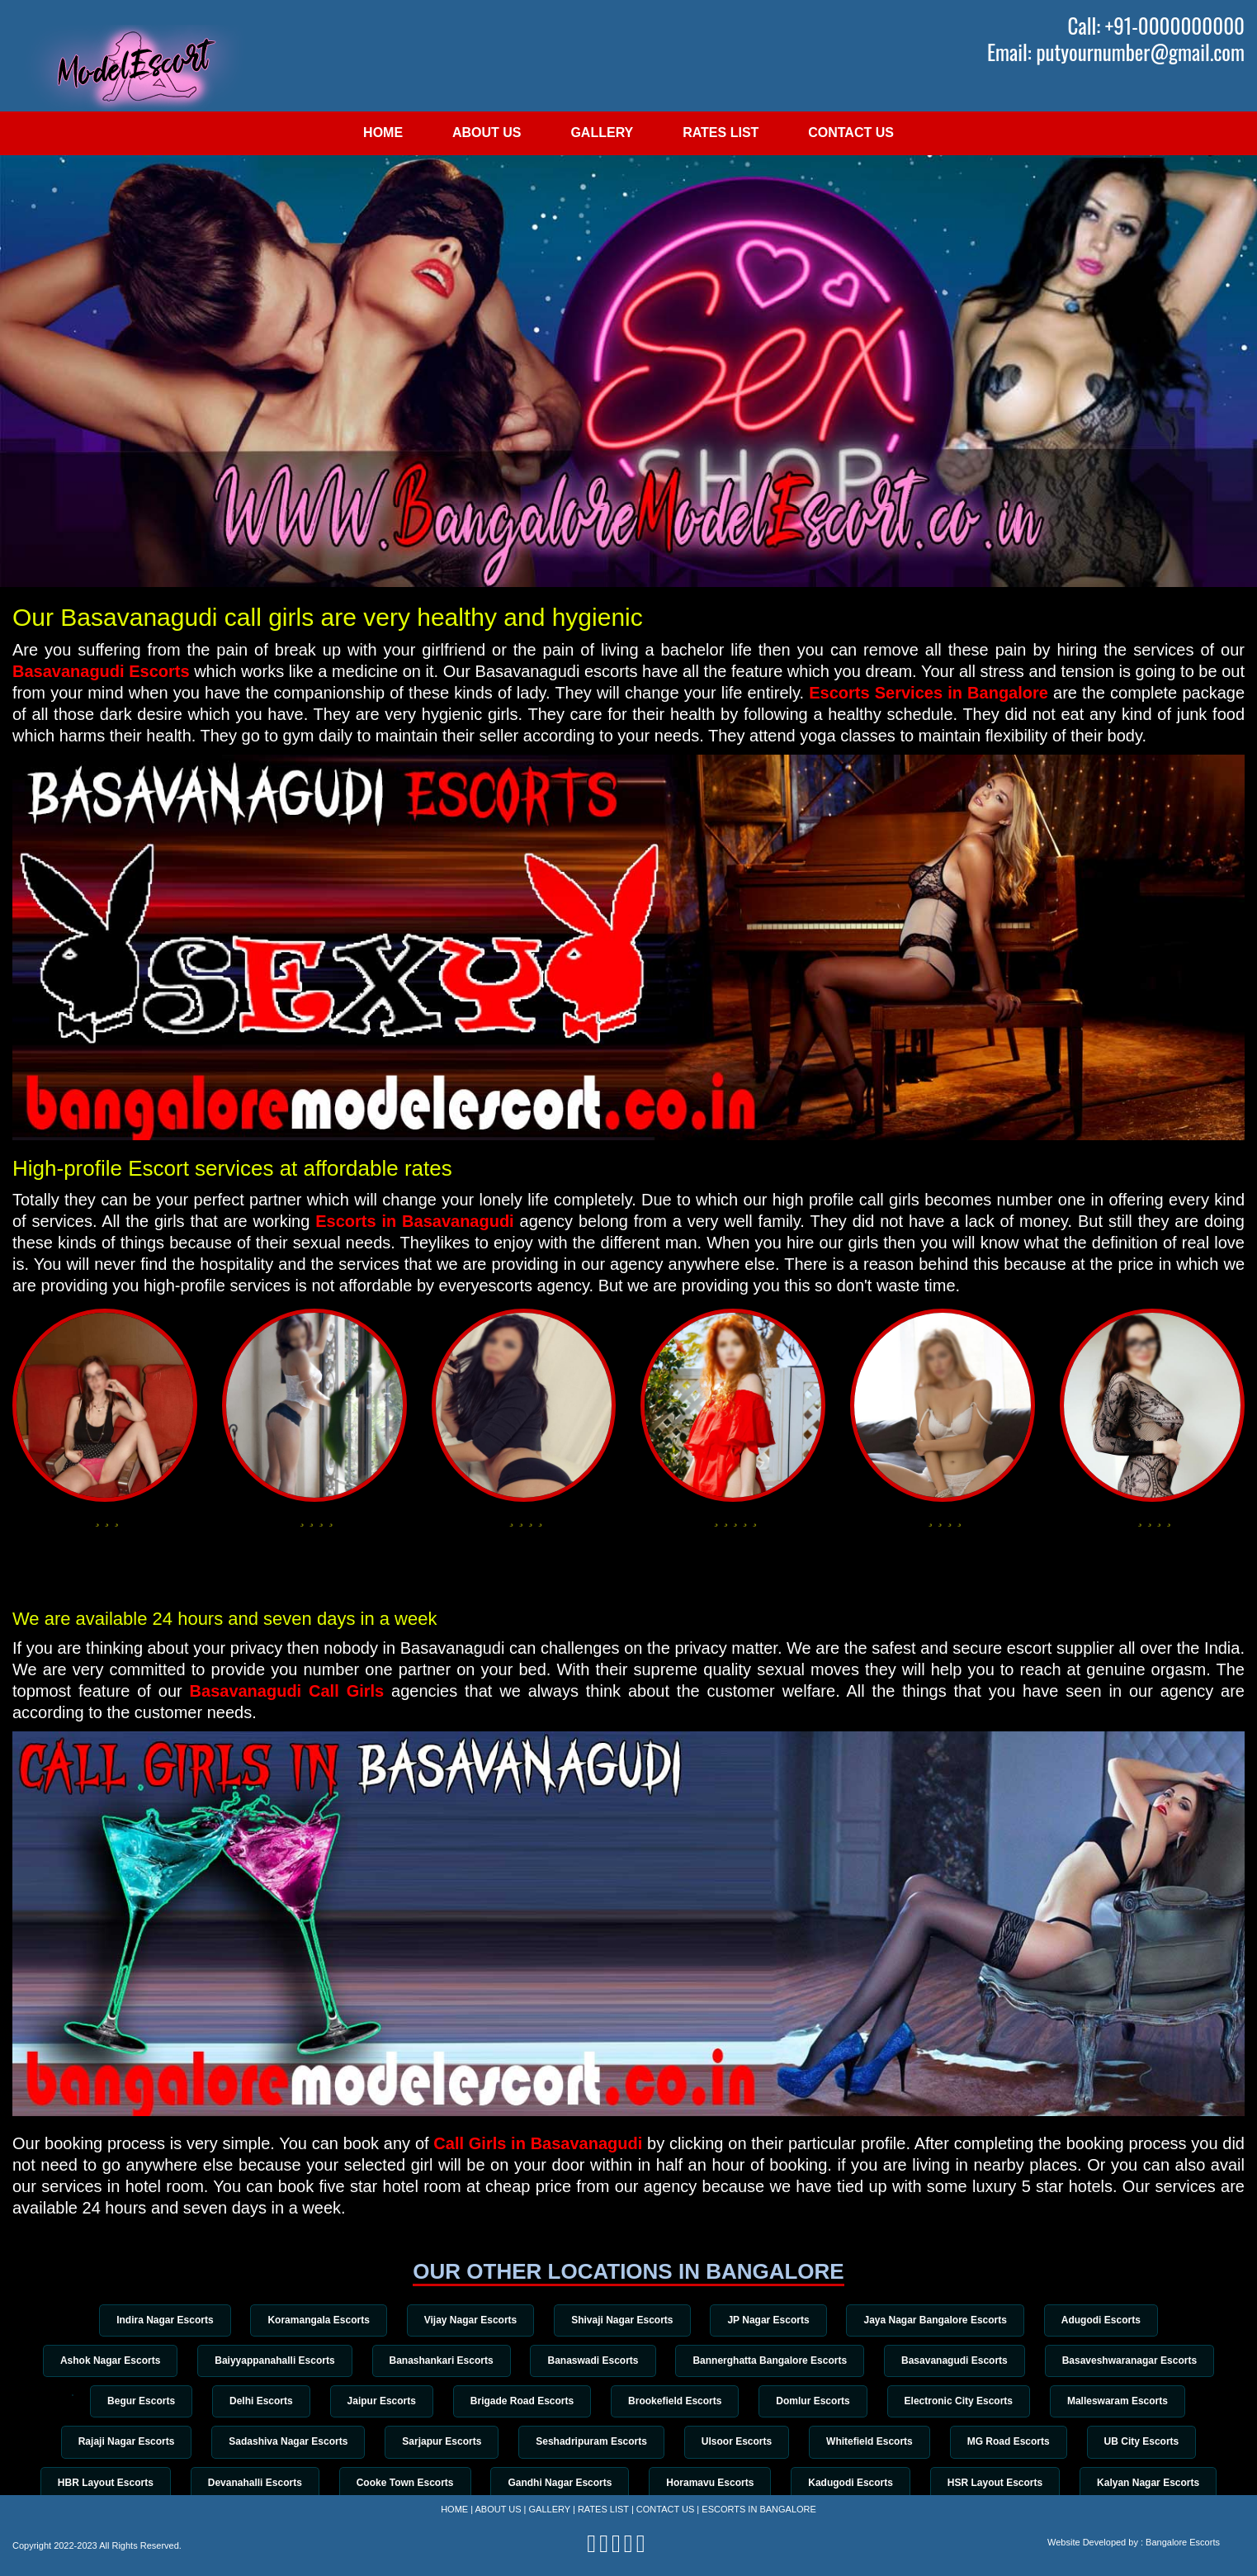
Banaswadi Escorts (592, 2360)
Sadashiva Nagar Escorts (288, 2441)
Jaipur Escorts (381, 2401)
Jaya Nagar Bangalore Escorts (934, 2320)
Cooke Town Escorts (405, 2482)
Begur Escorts (141, 2401)
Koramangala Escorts (318, 2320)
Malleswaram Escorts (1117, 2401)
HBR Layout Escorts (106, 2482)
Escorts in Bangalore (759, 2509)
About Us (487, 132)
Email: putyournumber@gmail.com (1116, 52)
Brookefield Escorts (674, 2401)
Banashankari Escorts (442, 2360)
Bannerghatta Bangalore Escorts (769, 2360)
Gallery (601, 132)
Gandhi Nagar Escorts (560, 2482)
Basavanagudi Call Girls (287, 1691)
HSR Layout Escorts (994, 2482)
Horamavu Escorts (710, 2482)
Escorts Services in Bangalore (928, 693)
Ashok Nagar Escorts (110, 2360)
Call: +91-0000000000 (1156, 26)
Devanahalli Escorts (255, 2482)
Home (383, 132)
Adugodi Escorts (1101, 2320)
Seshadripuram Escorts (591, 2441)
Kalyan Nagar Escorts (1148, 2482)
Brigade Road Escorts (522, 2401)
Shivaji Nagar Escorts (622, 2320)
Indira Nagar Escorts (164, 2320)
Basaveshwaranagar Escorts (1129, 2360)
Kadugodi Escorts (850, 2482)
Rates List (720, 132)
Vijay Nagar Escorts (470, 2320)
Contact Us (851, 132)
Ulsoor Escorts (737, 2441)
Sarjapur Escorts (441, 2441)
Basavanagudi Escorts (103, 671)
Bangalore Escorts (1183, 2542)
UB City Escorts (1141, 2441)
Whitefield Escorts (869, 2441)
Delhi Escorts (261, 2401)
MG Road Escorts (1008, 2441)
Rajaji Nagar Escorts (126, 2441)
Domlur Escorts (812, 2401)
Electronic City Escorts (959, 2401)
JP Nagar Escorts (768, 2320)
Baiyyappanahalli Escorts (274, 2360)
